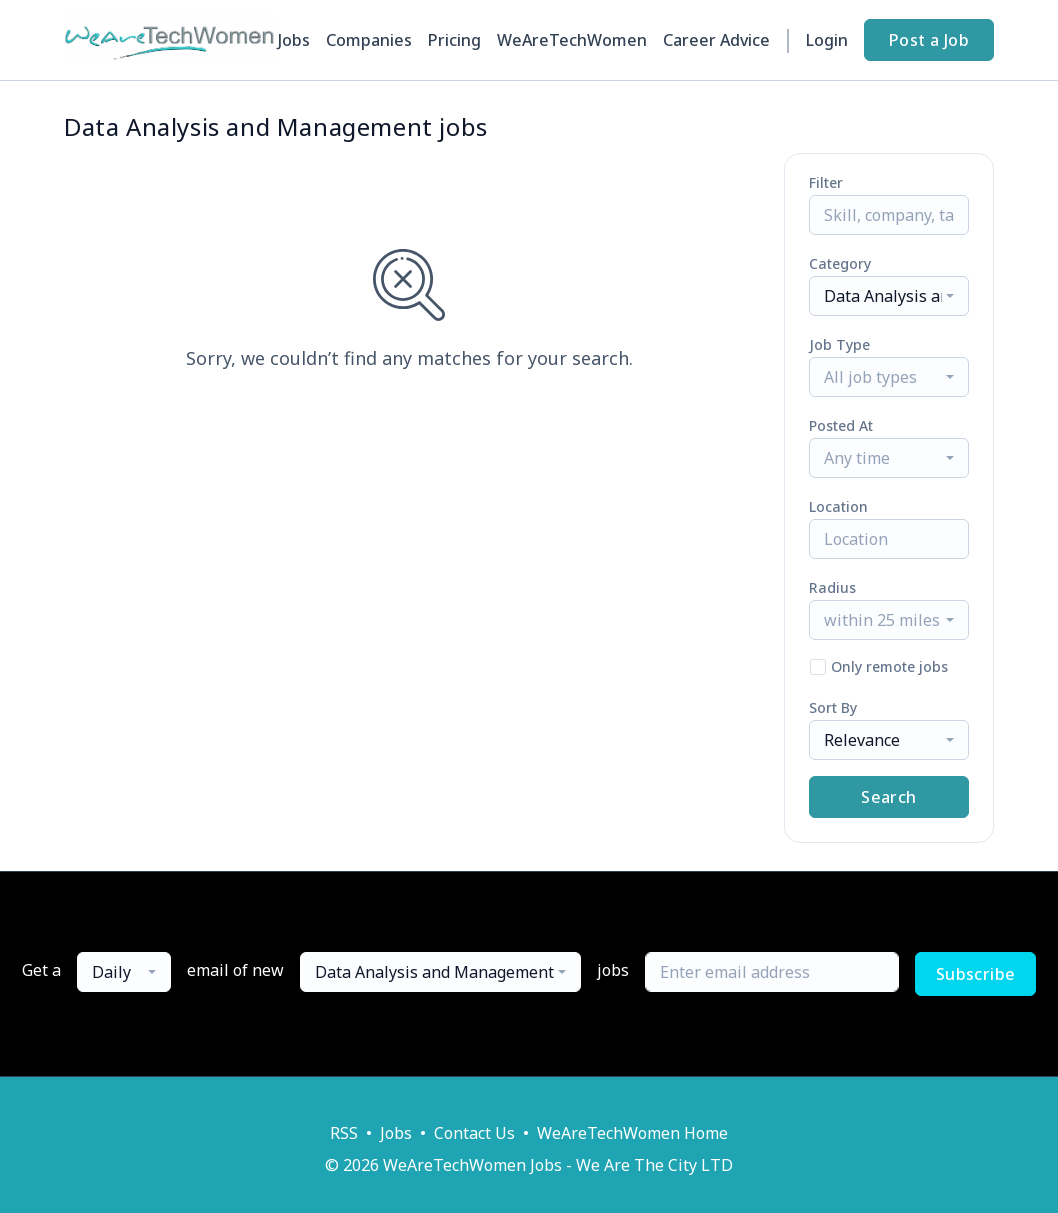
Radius (832, 587)
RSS (344, 1133)
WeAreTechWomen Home (632, 1133)
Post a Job (929, 40)
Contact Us (474, 1133)
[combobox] (889, 296)
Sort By (833, 707)
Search (888, 797)
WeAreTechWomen (572, 40)
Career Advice (716, 40)
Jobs (294, 40)
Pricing (454, 40)
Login (827, 40)
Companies (369, 40)
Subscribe (976, 974)
